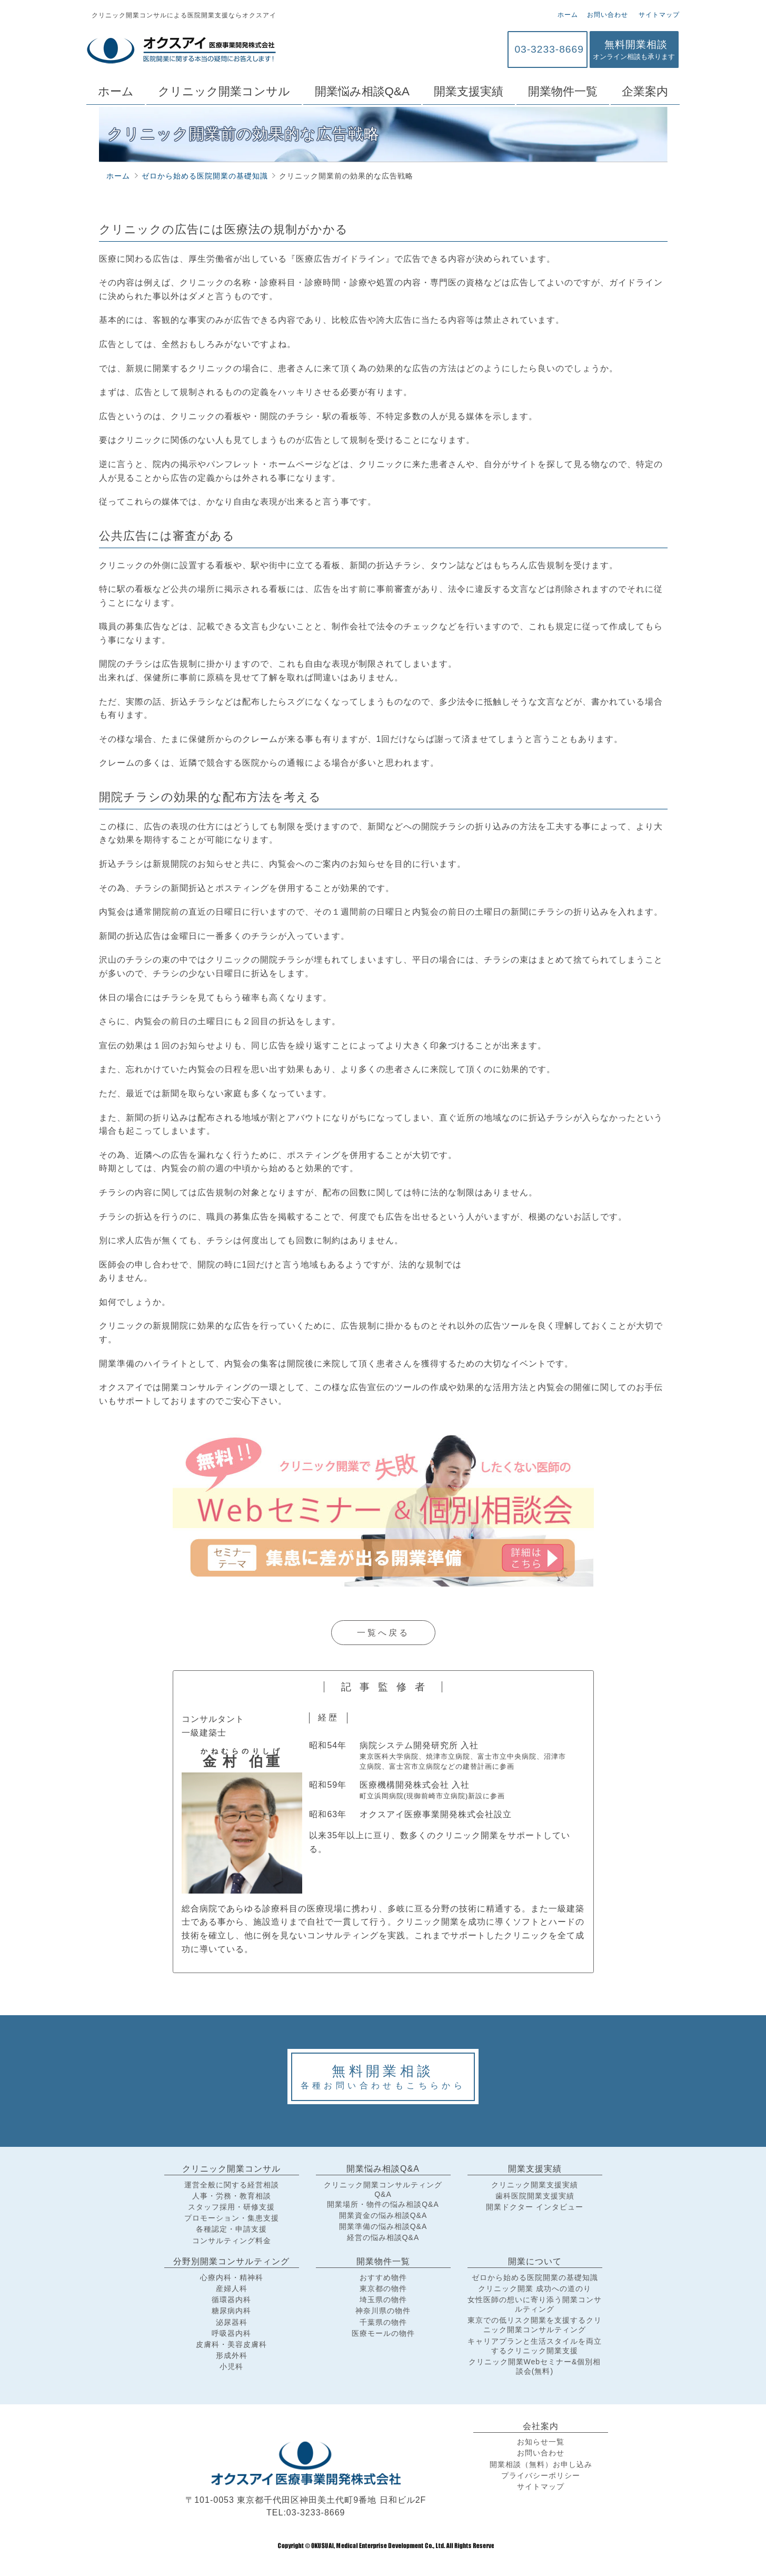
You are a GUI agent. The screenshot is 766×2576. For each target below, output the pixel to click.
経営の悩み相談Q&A (383, 2237)
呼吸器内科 (231, 2333)
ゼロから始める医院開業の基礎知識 (535, 2277)
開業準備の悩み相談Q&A (383, 2226)
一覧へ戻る (383, 1632)
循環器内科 (231, 2299)
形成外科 (231, 2355)
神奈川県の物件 (383, 2310)
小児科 (231, 2366)
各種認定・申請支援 (231, 2229)
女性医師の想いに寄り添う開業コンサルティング (534, 2304)
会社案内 (541, 2426)
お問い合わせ (607, 14)
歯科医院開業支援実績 (534, 2196)
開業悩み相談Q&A (362, 91)
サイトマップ (658, 14)
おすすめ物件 (383, 2277)
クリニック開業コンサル (224, 91)
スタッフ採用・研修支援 (231, 2207)
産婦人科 (231, 2288)
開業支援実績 (468, 91)
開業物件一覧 (563, 91)
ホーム (568, 14)
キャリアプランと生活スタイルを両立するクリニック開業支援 (534, 2346)
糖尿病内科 (231, 2310)
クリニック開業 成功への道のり (534, 2288)
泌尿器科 (231, 2322)
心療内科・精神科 (231, 2277)
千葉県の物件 (383, 2322)
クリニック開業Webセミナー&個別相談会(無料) (535, 2366)
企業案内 (645, 91)
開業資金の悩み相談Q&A (383, 2215)
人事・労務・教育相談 (231, 2196)
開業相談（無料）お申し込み (541, 2464)
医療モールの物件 (383, 2333)
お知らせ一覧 (540, 2442)
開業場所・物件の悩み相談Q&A (383, 2204)
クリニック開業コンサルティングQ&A (383, 2189)
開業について (535, 2261)
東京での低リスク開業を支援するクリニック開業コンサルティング (534, 2325)
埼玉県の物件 (383, 2299)
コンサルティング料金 (231, 2240)
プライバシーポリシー (540, 2475)
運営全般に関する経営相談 (231, 2185)
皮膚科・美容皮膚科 (231, 2344)
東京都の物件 (383, 2288)
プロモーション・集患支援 (231, 2218)
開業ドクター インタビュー (534, 2207)
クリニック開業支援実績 (534, 2185)
